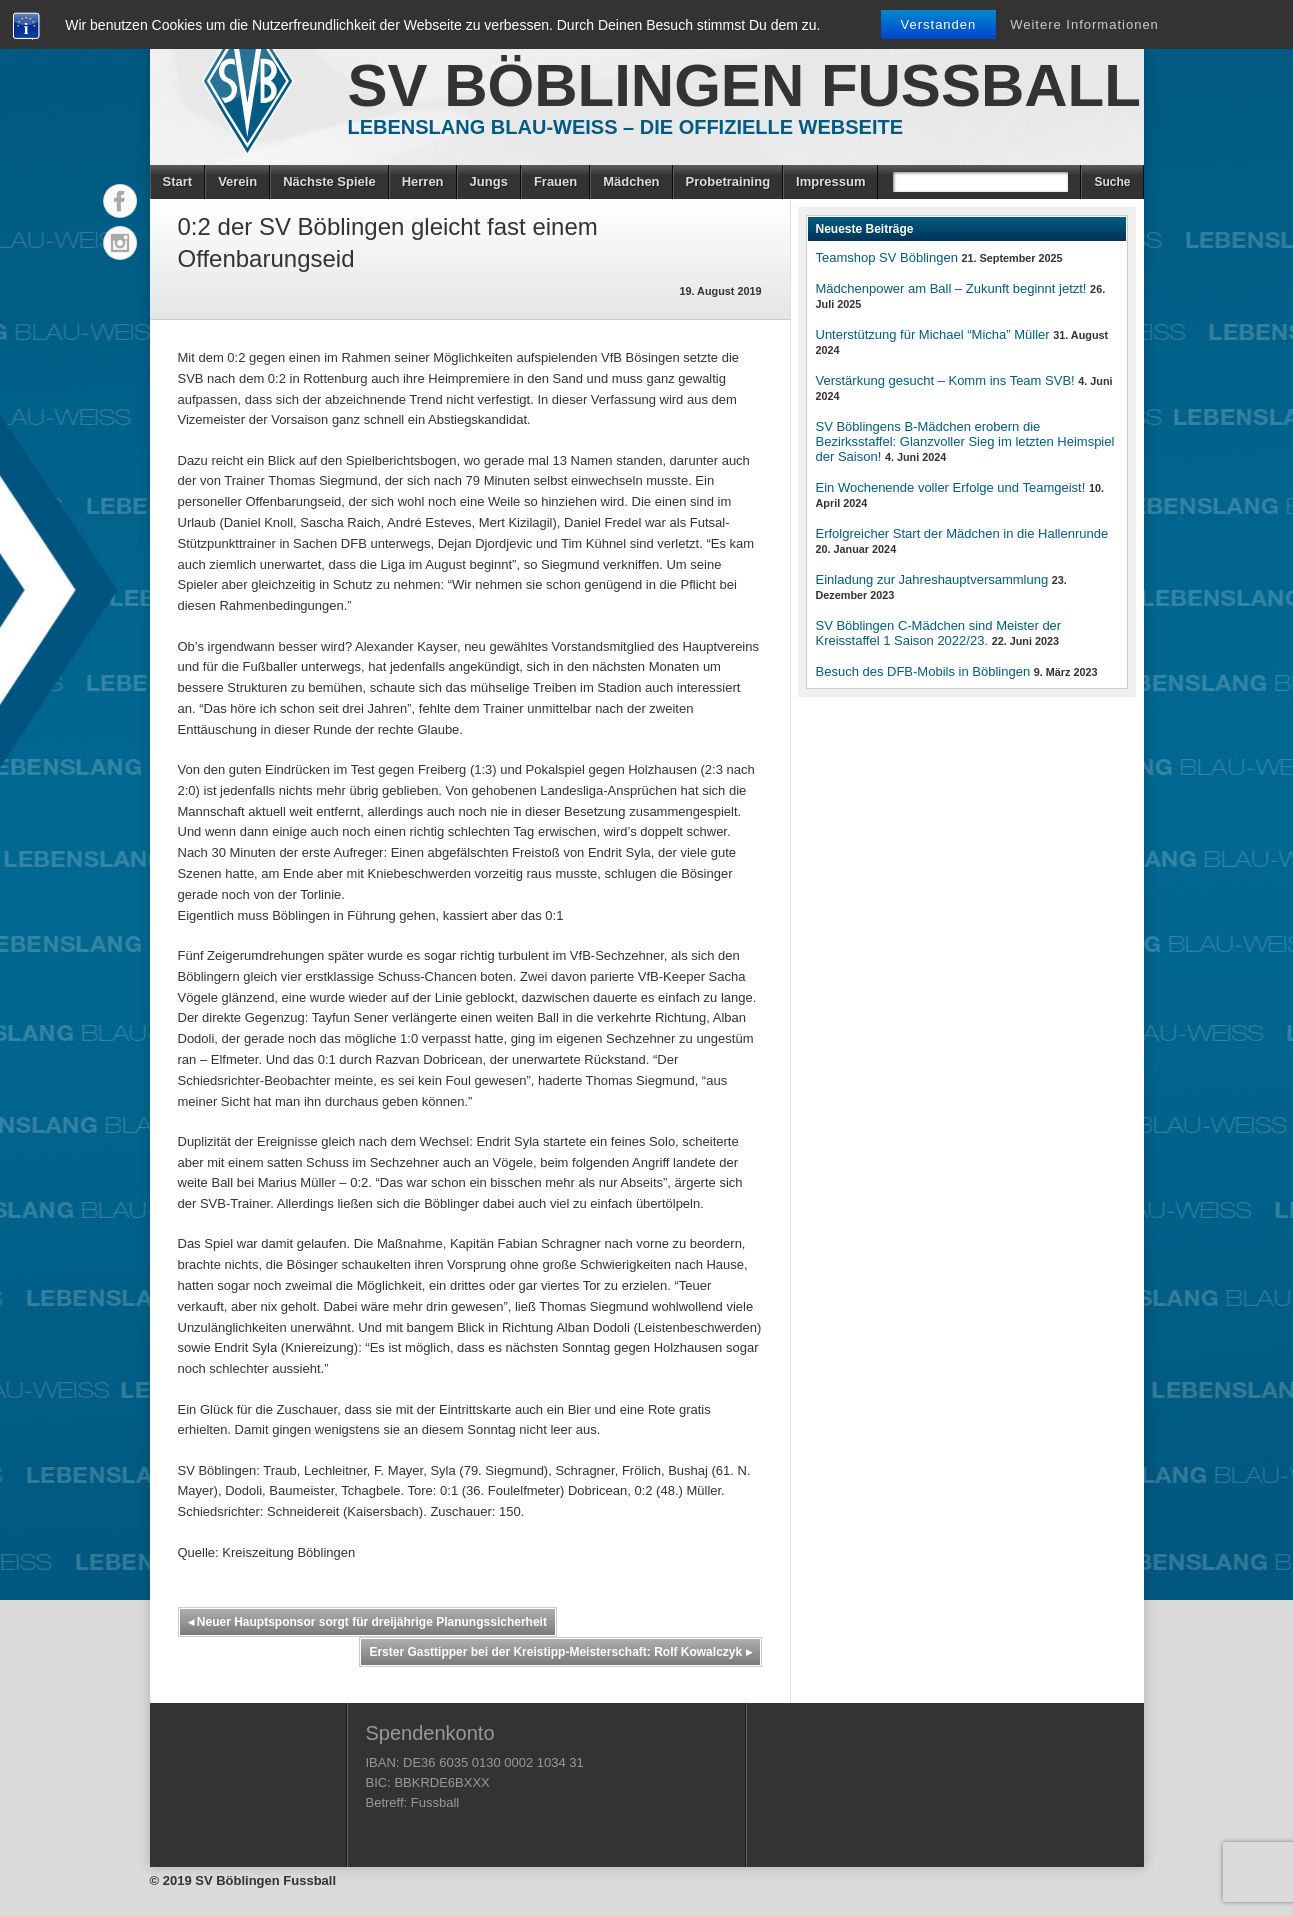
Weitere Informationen (1084, 24)
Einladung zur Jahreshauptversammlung (932, 579)
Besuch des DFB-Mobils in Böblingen (923, 671)
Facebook (120, 201)
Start (178, 181)
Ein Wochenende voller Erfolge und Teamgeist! (951, 487)
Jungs (489, 181)
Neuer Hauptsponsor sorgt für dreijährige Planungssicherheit (367, 1622)
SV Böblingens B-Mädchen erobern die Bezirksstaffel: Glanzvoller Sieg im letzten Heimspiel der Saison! (965, 441)
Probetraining (728, 181)
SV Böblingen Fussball (744, 85)
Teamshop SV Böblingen (887, 257)
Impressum (830, 181)
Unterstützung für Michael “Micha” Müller (933, 334)
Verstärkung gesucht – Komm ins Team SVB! (945, 380)
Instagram (120, 243)
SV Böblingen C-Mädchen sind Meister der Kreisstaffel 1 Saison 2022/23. (939, 633)
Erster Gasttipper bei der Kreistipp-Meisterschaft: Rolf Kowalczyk (560, 1652)
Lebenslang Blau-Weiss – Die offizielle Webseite (626, 127)
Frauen (555, 181)
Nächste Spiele (329, 181)
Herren (423, 181)
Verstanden (939, 24)
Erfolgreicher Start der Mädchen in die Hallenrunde (962, 533)
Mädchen (631, 181)
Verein (237, 181)
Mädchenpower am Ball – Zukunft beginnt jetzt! (951, 288)
